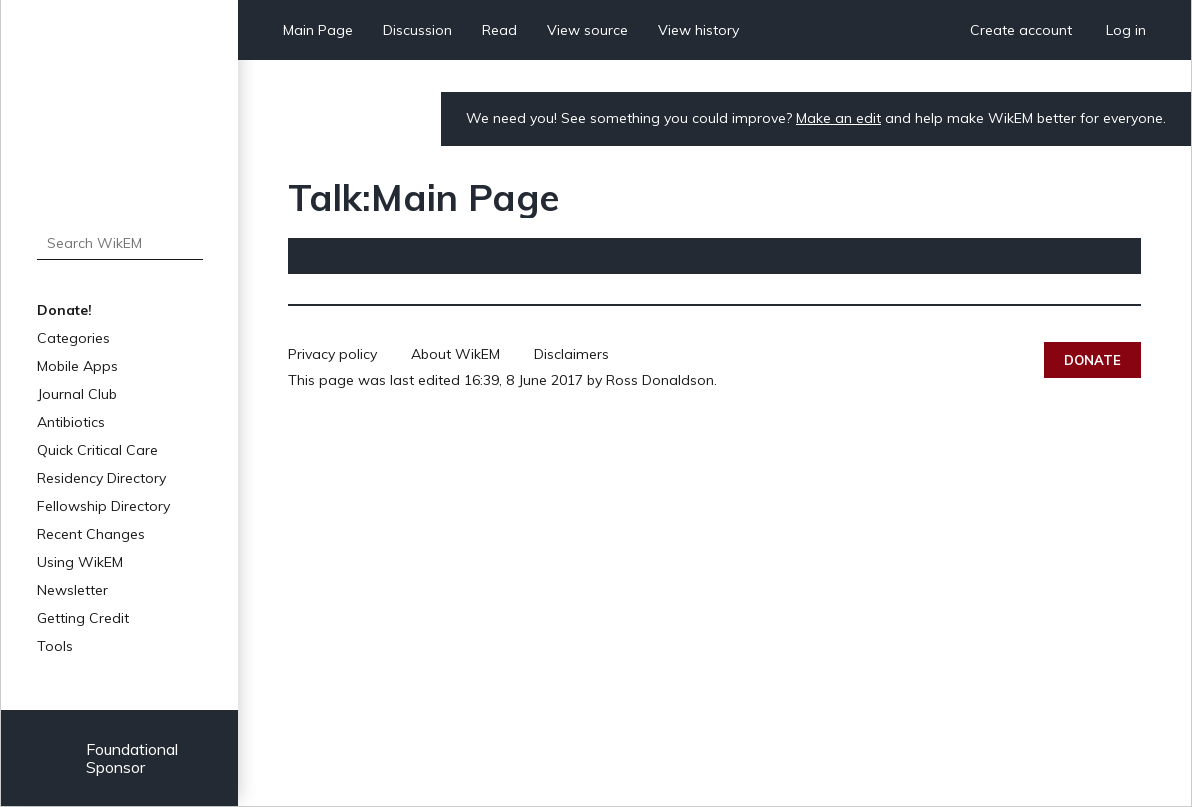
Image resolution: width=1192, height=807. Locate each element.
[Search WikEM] (120, 243)
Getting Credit (83, 618)
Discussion (417, 30)
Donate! (64, 310)
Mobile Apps (77, 366)
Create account (1021, 30)
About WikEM (455, 354)
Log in (1126, 30)
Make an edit (838, 118)
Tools (55, 646)
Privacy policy (332, 354)
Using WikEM (80, 562)
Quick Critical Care (97, 450)
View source (587, 30)
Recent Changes (91, 534)
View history (698, 30)
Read (499, 30)
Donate (1092, 360)
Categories (73, 338)
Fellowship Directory (103, 506)
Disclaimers (571, 354)
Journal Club (77, 394)
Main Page (318, 30)
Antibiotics (71, 422)
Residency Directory (101, 478)
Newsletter (72, 590)
